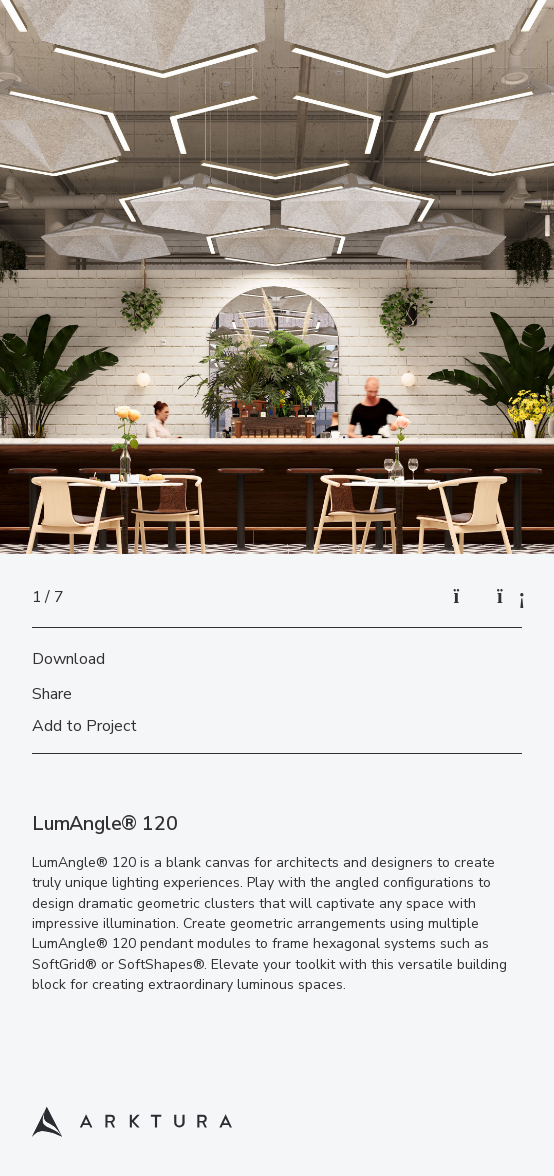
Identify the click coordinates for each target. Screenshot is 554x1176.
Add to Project (84, 726)
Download (68, 659)
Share (52, 694)
